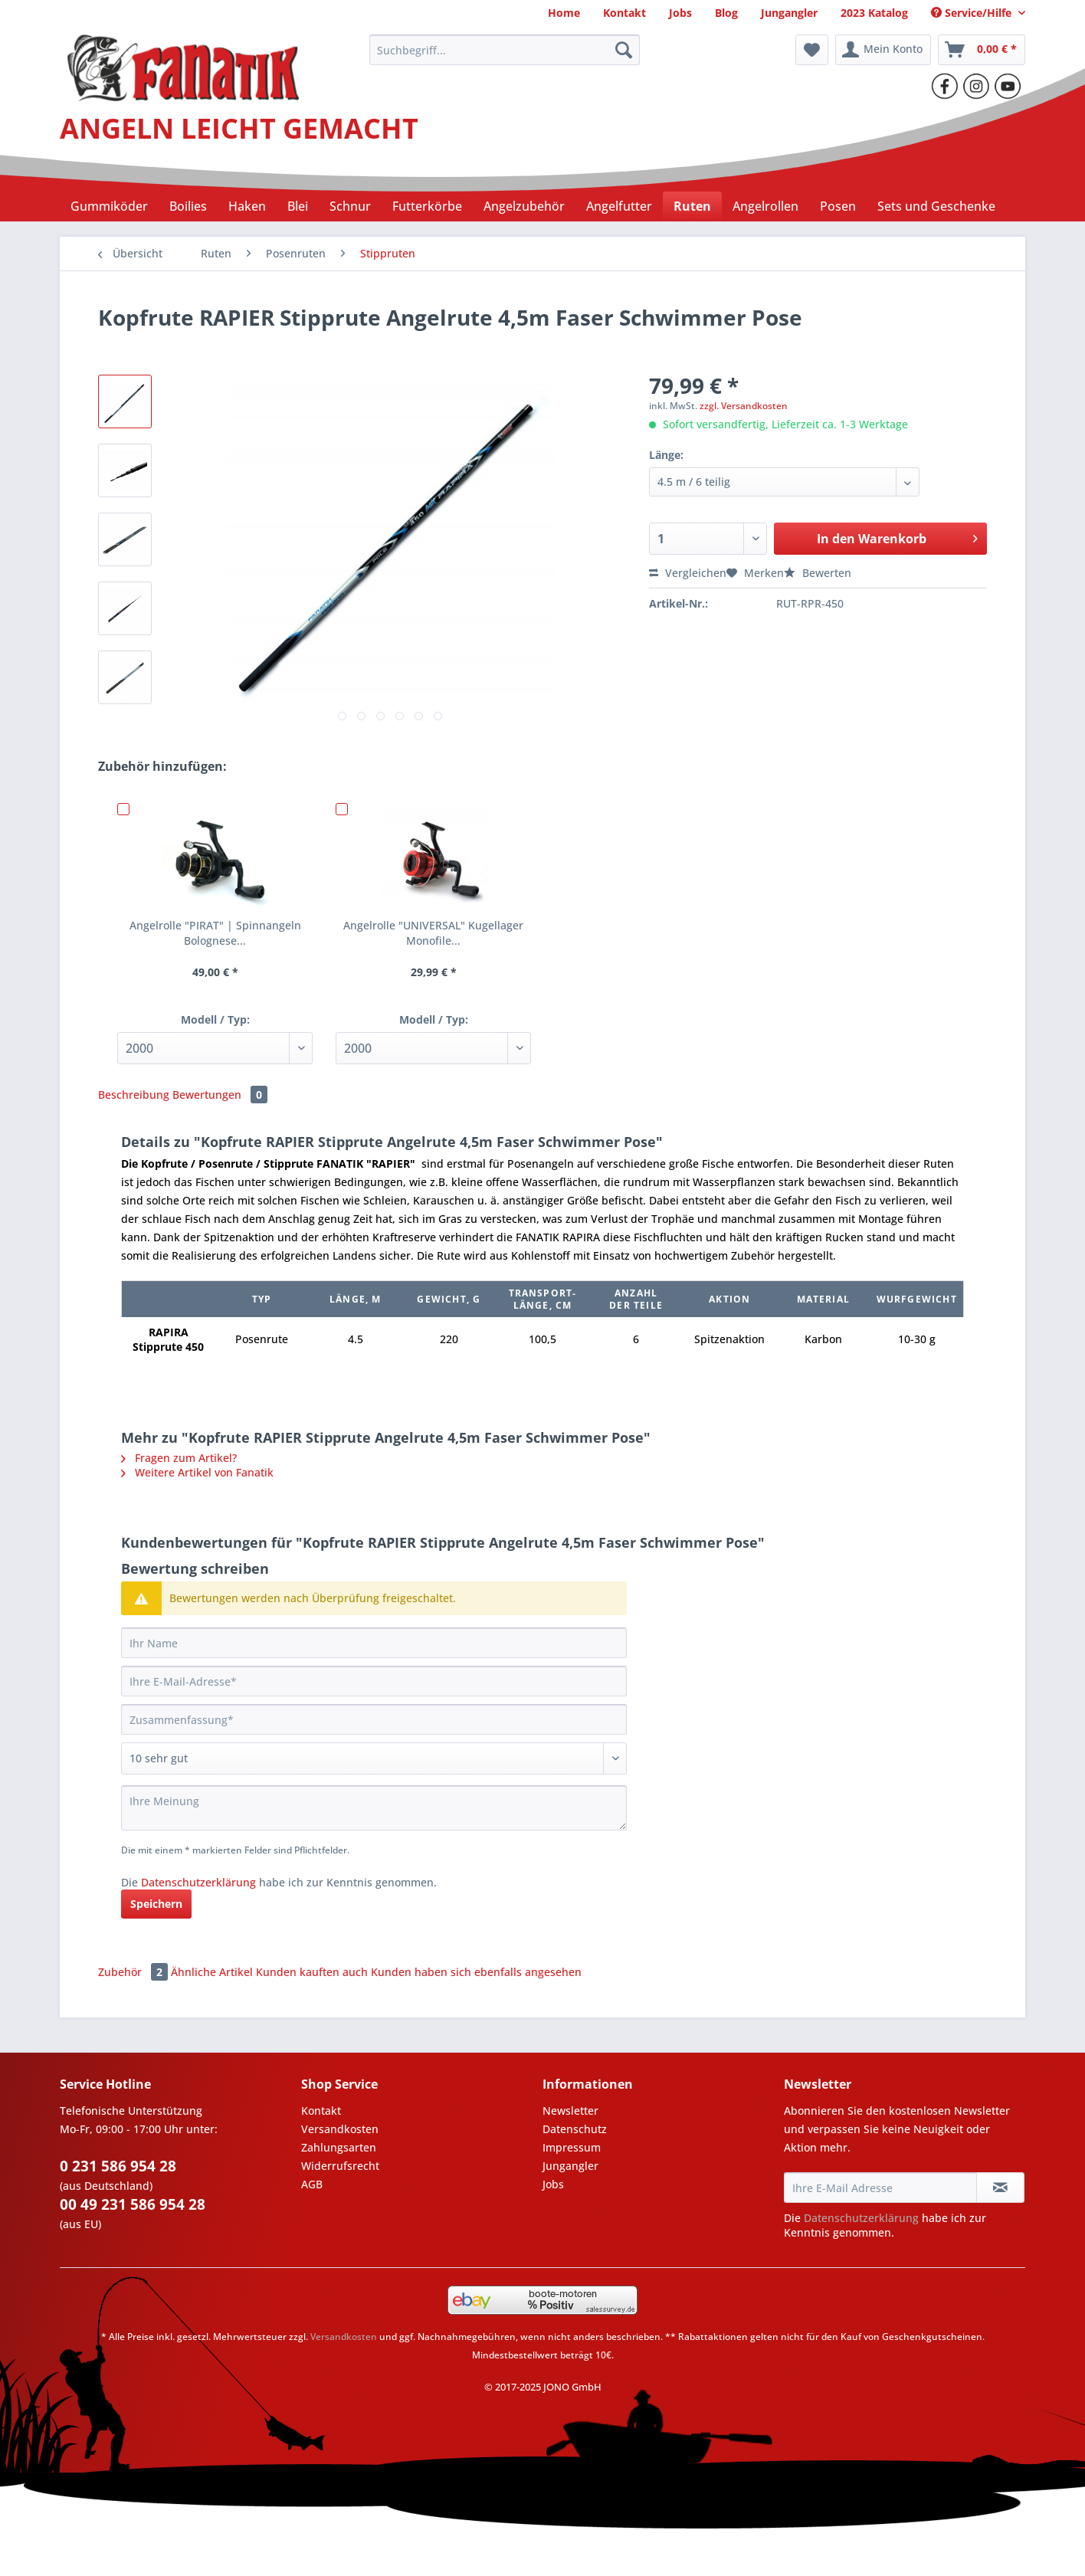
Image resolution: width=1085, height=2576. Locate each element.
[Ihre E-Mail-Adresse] (374, 1681)
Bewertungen (219, 1094)
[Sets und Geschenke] (936, 206)
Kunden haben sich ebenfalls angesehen (476, 1972)
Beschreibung (133, 1094)
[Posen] (838, 206)
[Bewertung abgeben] (374, 1758)
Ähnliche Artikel (212, 1972)
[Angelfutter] (619, 206)
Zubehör (134, 1972)
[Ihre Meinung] (374, 1807)
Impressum (571, 2147)
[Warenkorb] (981, 49)
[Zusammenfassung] (374, 1719)
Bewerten (817, 572)
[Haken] (247, 206)
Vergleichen (687, 572)
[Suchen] (624, 49)
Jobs (553, 2184)
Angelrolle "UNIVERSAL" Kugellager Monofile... (433, 933)
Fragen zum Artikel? (179, 1457)
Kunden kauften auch (312, 1972)
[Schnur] (350, 206)
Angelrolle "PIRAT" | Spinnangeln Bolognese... (215, 933)
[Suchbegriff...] (504, 49)
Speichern (156, 1903)
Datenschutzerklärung (198, 1882)
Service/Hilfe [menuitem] (973, 12)
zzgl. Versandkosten (744, 405)
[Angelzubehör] (524, 206)
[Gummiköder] (109, 206)
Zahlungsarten (338, 2147)
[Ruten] (692, 206)
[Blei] (298, 206)
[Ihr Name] (374, 1642)
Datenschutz (574, 2129)
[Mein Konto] (883, 49)
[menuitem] (564, 12)
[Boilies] (188, 206)
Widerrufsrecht (340, 2165)
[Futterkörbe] (427, 206)
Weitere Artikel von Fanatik (197, 1472)
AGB (312, 2184)
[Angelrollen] (765, 206)
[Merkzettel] (811, 49)
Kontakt (321, 2110)
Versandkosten (340, 2129)
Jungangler (570, 2165)
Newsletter (570, 2110)
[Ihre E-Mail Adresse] (880, 2187)
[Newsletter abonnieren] (1000, 2187)
